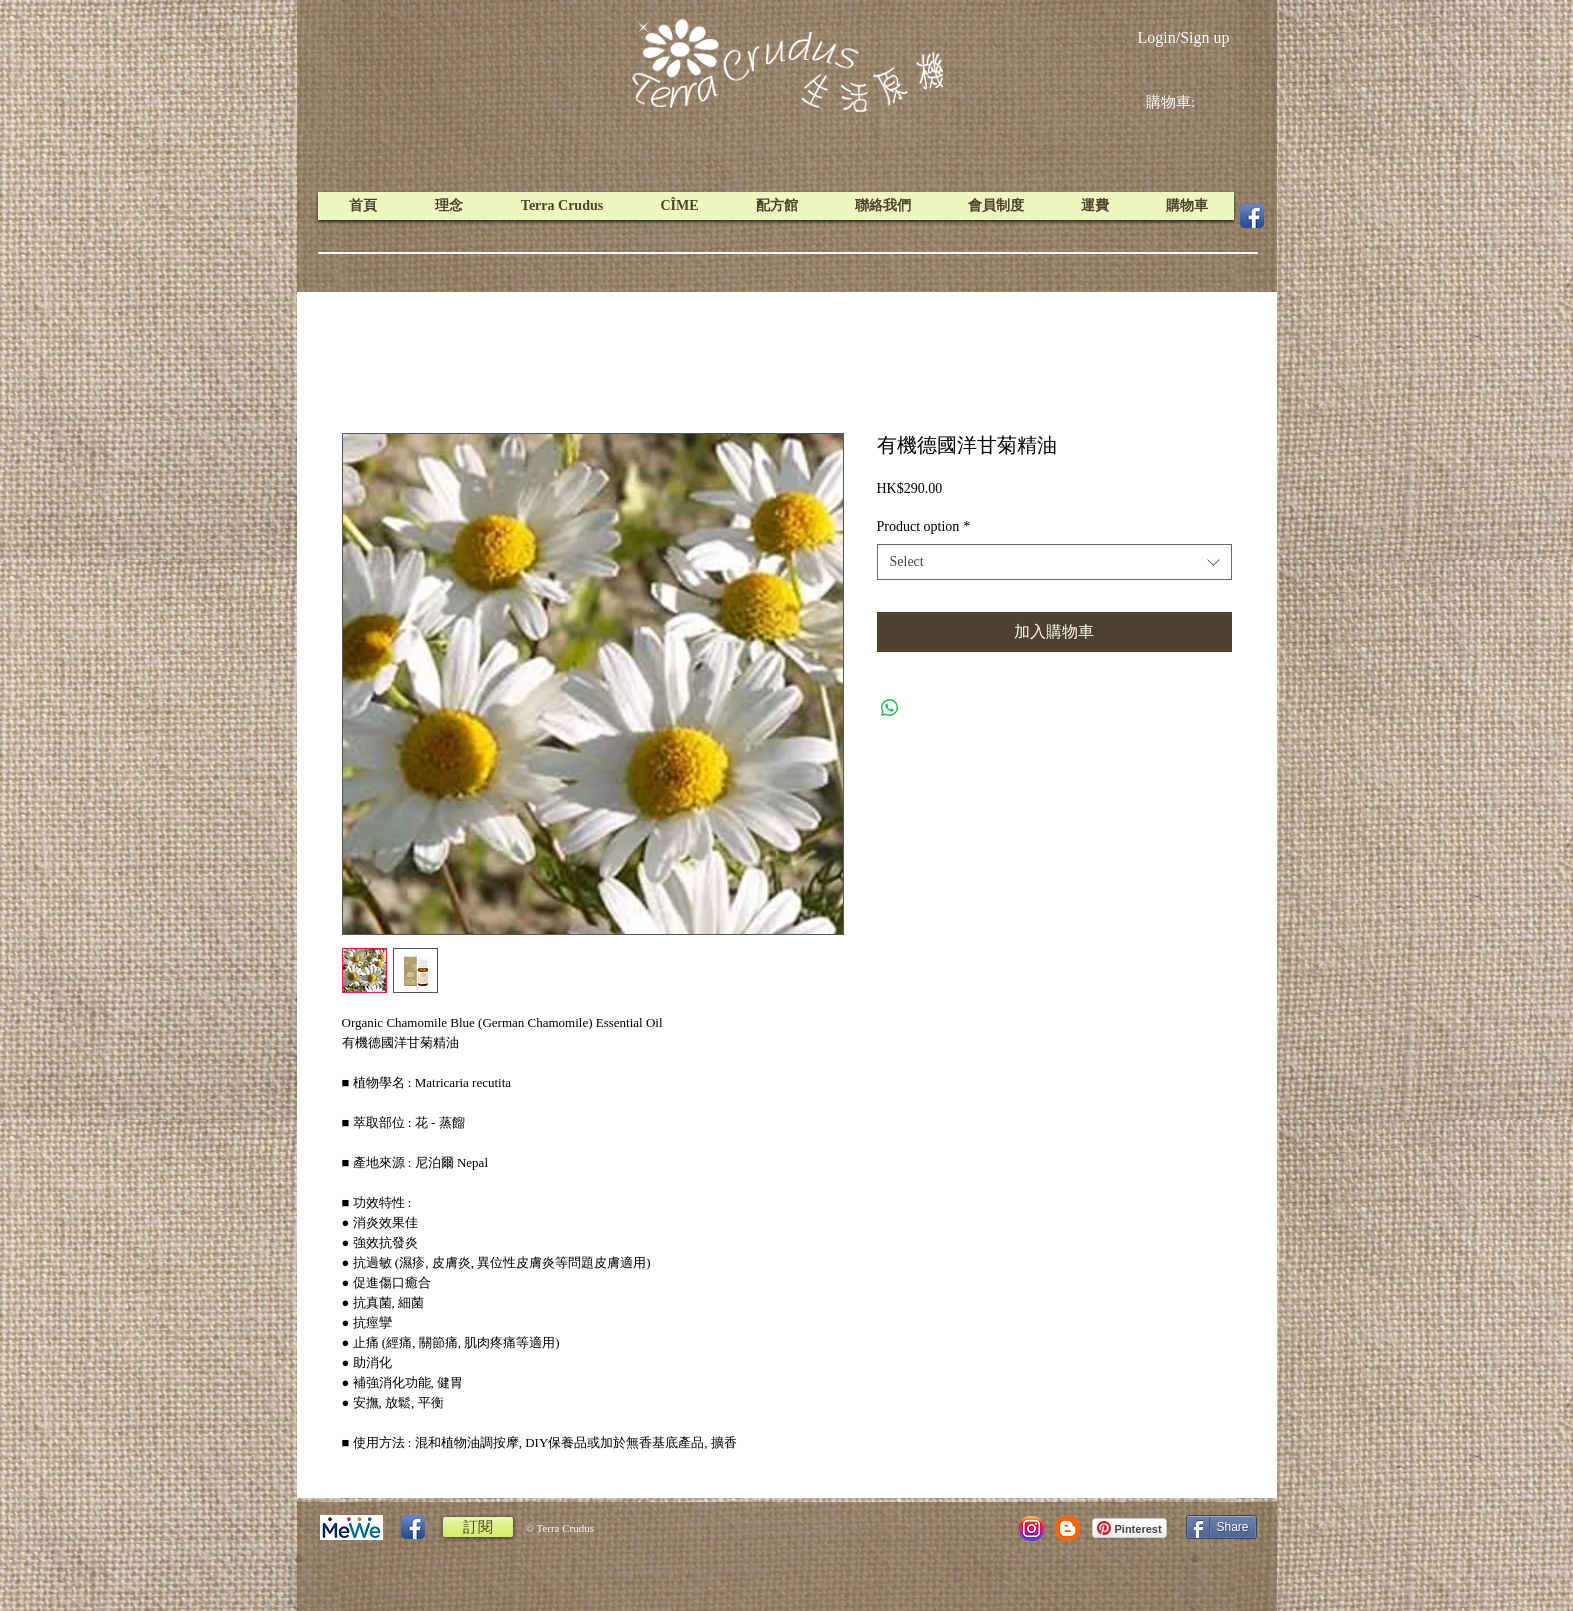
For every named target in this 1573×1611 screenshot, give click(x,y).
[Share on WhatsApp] (890, 708)
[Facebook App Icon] (1252, 216)
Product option (924, 526)
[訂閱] (478, 1527)
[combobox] (1054, 562)
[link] (1186, 102)
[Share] (1221, 1527)
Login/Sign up (1183, 37)
